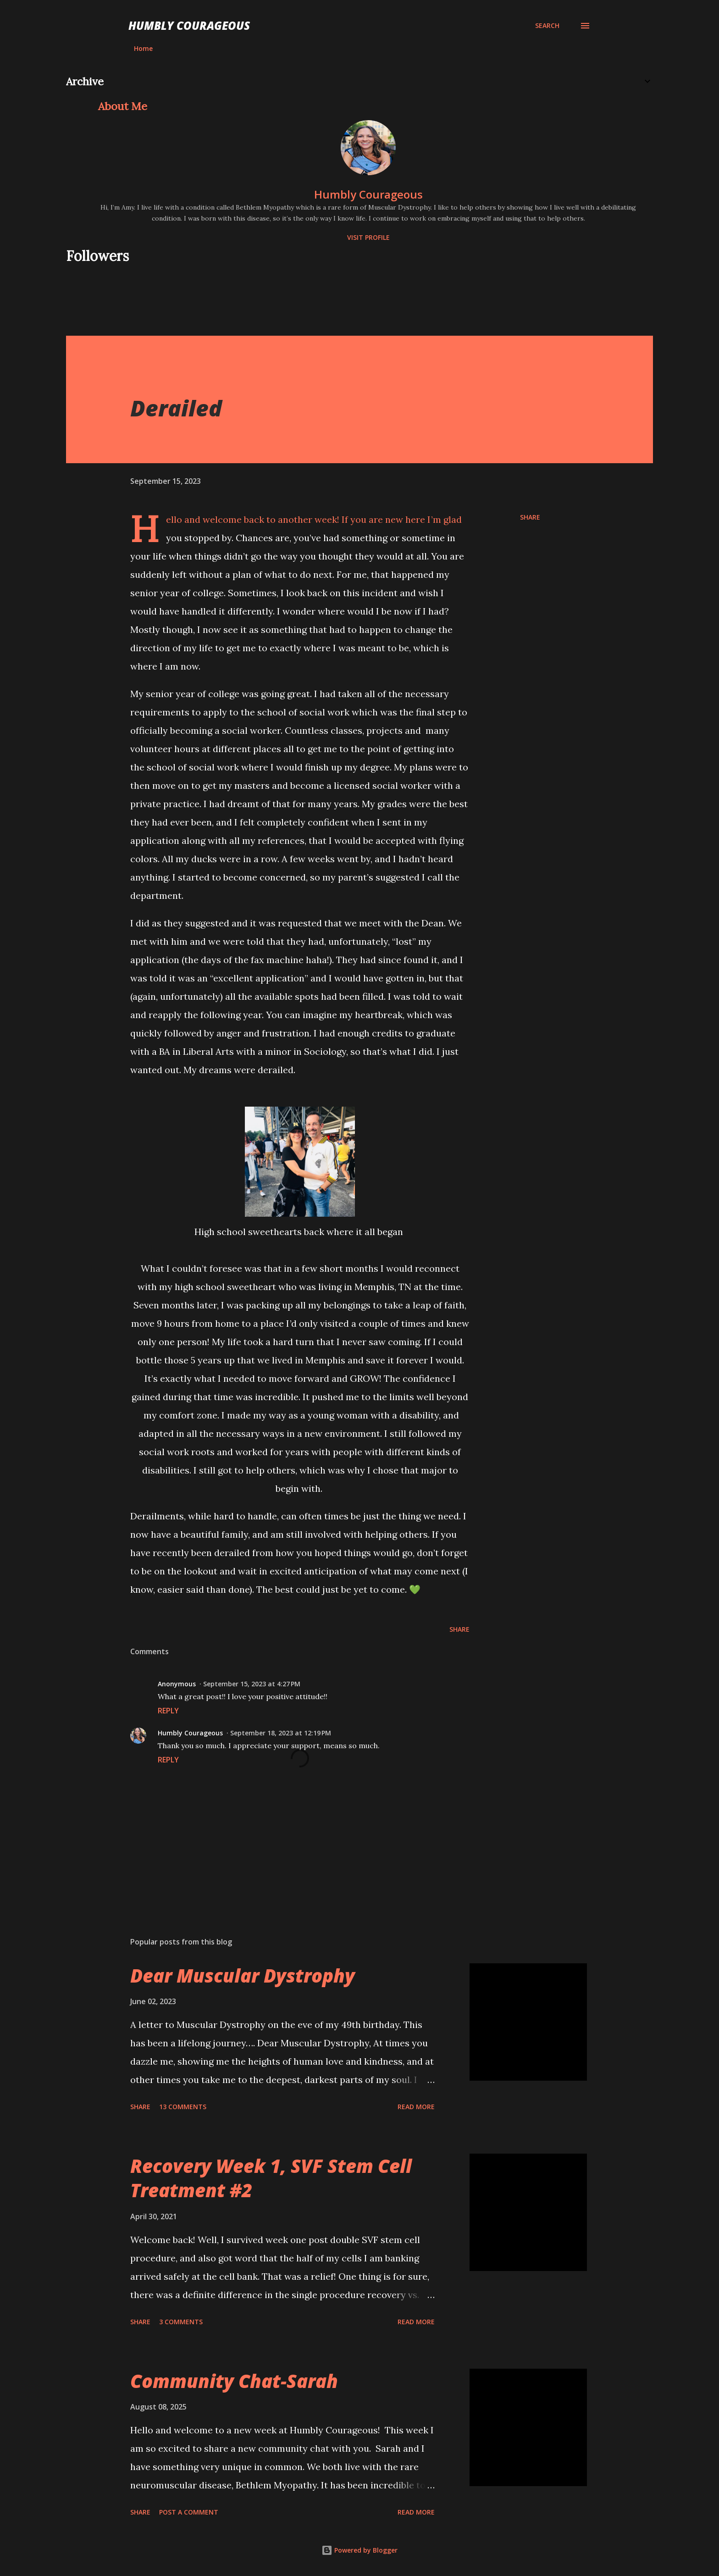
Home (143, 48)
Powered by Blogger (359, 2550)
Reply (168, 1711)
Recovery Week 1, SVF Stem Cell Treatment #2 (271, 2178)
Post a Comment (188, 2512)
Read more (416, 2106)
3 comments (181, 2321)
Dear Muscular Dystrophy (242, 1975)
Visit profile (368, 237)
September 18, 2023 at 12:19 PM (280, 1732)
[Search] (547, 25)
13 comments (182, 2106)
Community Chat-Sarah (234, 2380)
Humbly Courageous (189, 25)
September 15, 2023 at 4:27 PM (251, 1683)
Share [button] (530, 517)
